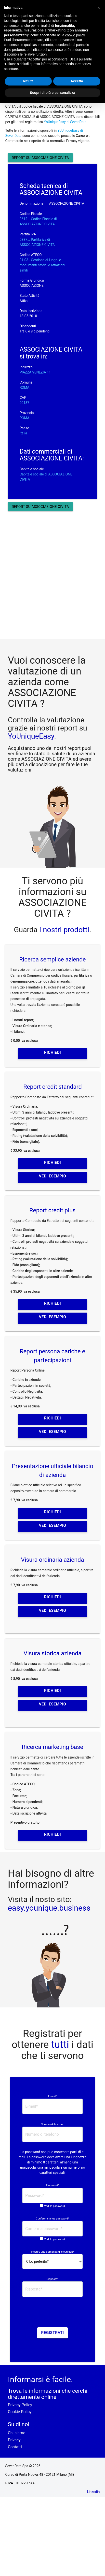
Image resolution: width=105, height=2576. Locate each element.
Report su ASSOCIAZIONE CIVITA (40, 158)
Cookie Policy (20, 2411)
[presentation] (60, 2313)
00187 (24, 403)
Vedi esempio (52, 1176)
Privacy (14, 2440)
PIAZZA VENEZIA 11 (35, 372)
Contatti (15, 2447)
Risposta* (52, 2279)
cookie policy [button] (75, 35)
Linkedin (93, 2492)
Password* (52, 2185)
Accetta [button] (77, 81)
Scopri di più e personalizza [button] (52, 93)
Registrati (52, 2332)
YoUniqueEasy (31, 736)
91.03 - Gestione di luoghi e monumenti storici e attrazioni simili (42, 265)
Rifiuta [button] (28, 81)
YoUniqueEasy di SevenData (65, 122)
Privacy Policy (20, 2405)
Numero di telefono (52, 2124)
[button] (99, 8)
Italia (23, 433)
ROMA (24, 387)
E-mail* (52, 2096)
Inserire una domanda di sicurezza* (52, 2251)
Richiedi (52, 1052)
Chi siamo (17, 2433)
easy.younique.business (49, 1908)
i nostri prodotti (63, 929)
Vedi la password (54, 2206)
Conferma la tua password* (52, 2218)
